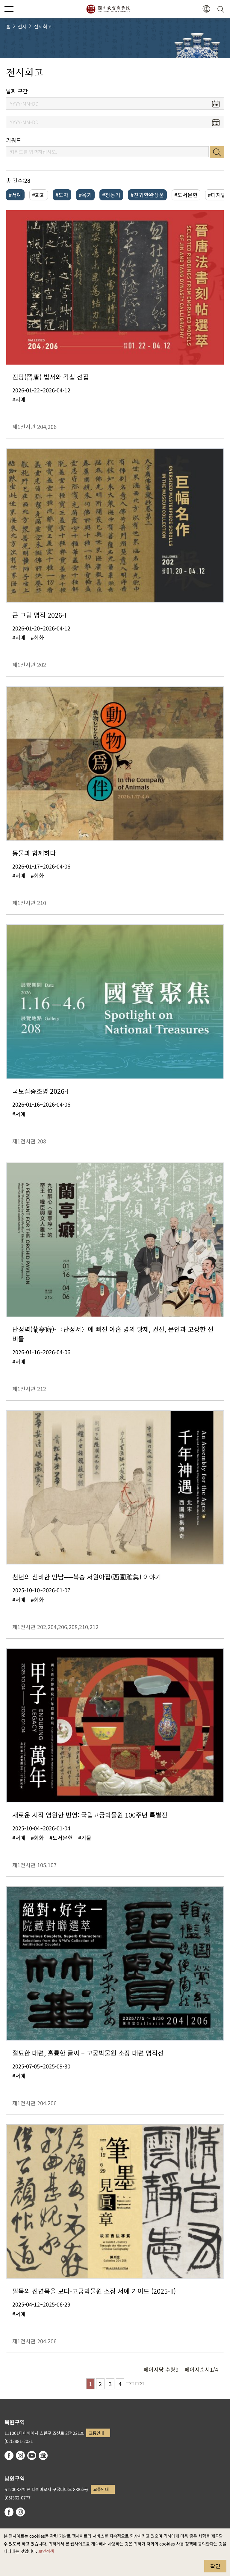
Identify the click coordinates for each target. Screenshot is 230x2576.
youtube (31, 2455)
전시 (22, 26)
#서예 (15, 195)
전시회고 (43, 26)
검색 (217, 152)
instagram (20, 2455)
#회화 (38, 195)
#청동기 (111, 195)
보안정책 (46, 2551)
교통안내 (96, 2433)
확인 (215, 2566)
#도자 (62, 195)
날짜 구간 (17, 91)
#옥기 (85, 195)
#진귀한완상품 (147, 195)
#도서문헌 (186, 195)
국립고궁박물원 (108, 9)
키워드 (13, 140)
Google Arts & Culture (43, 2455)
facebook (8, 2455)
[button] (206, 9)
